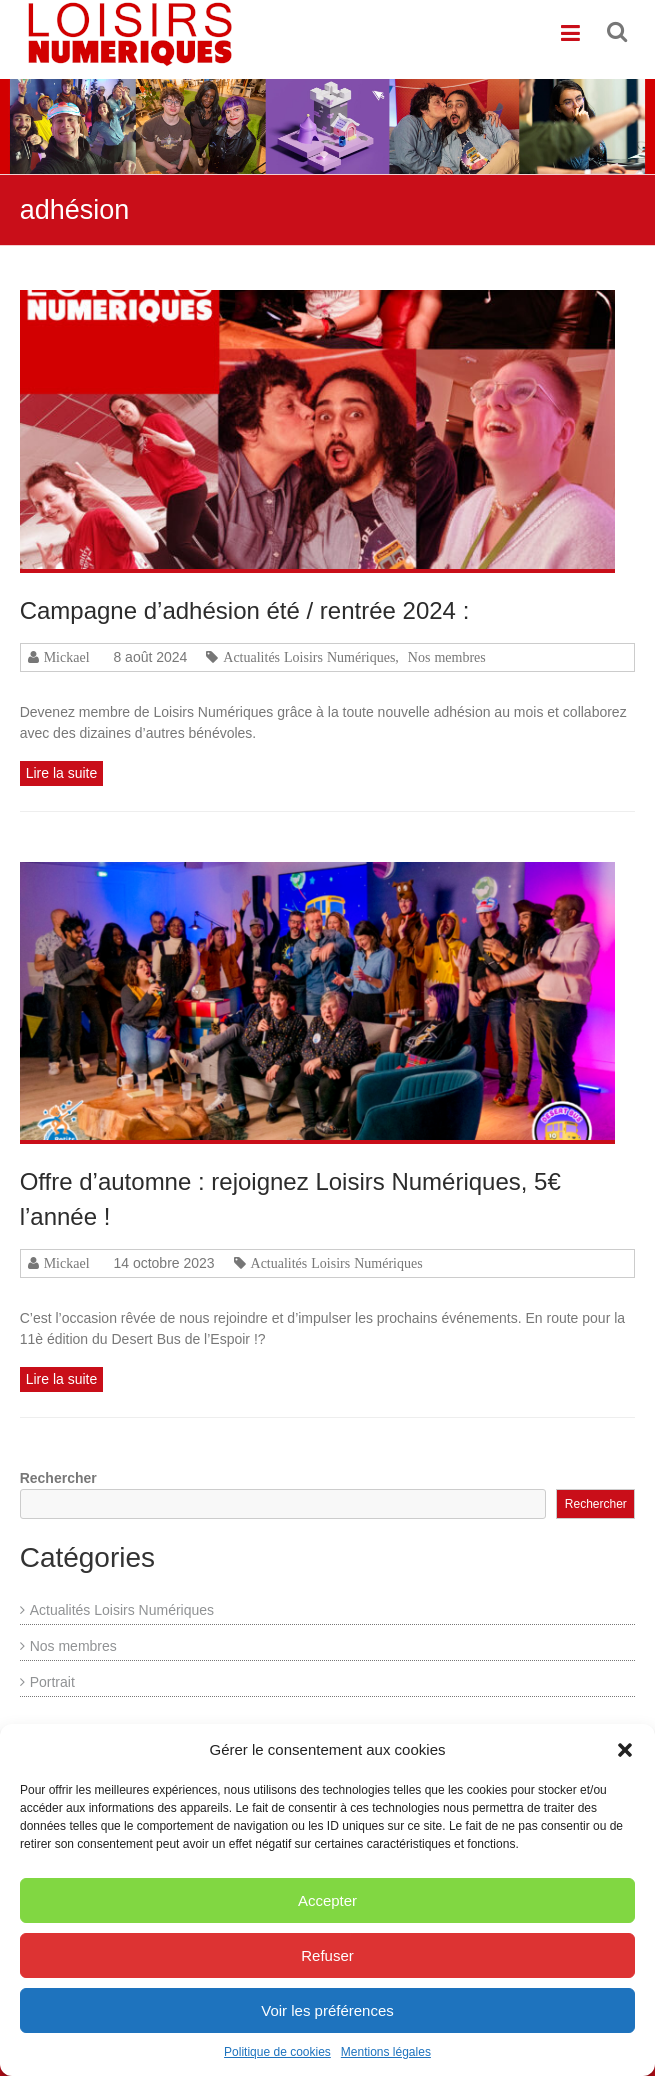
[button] (625, 1758)
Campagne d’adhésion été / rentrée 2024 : (245, 610)
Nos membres (447, 657)
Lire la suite (62, 773)
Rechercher (58, 1478)
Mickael (67, 657)
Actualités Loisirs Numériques (309, 657)
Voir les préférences (327, 2018)
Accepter (327, 1908)
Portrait (52, 1682)
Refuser (327, 1963)
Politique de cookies (277, 2060)
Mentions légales (386, 2060)
